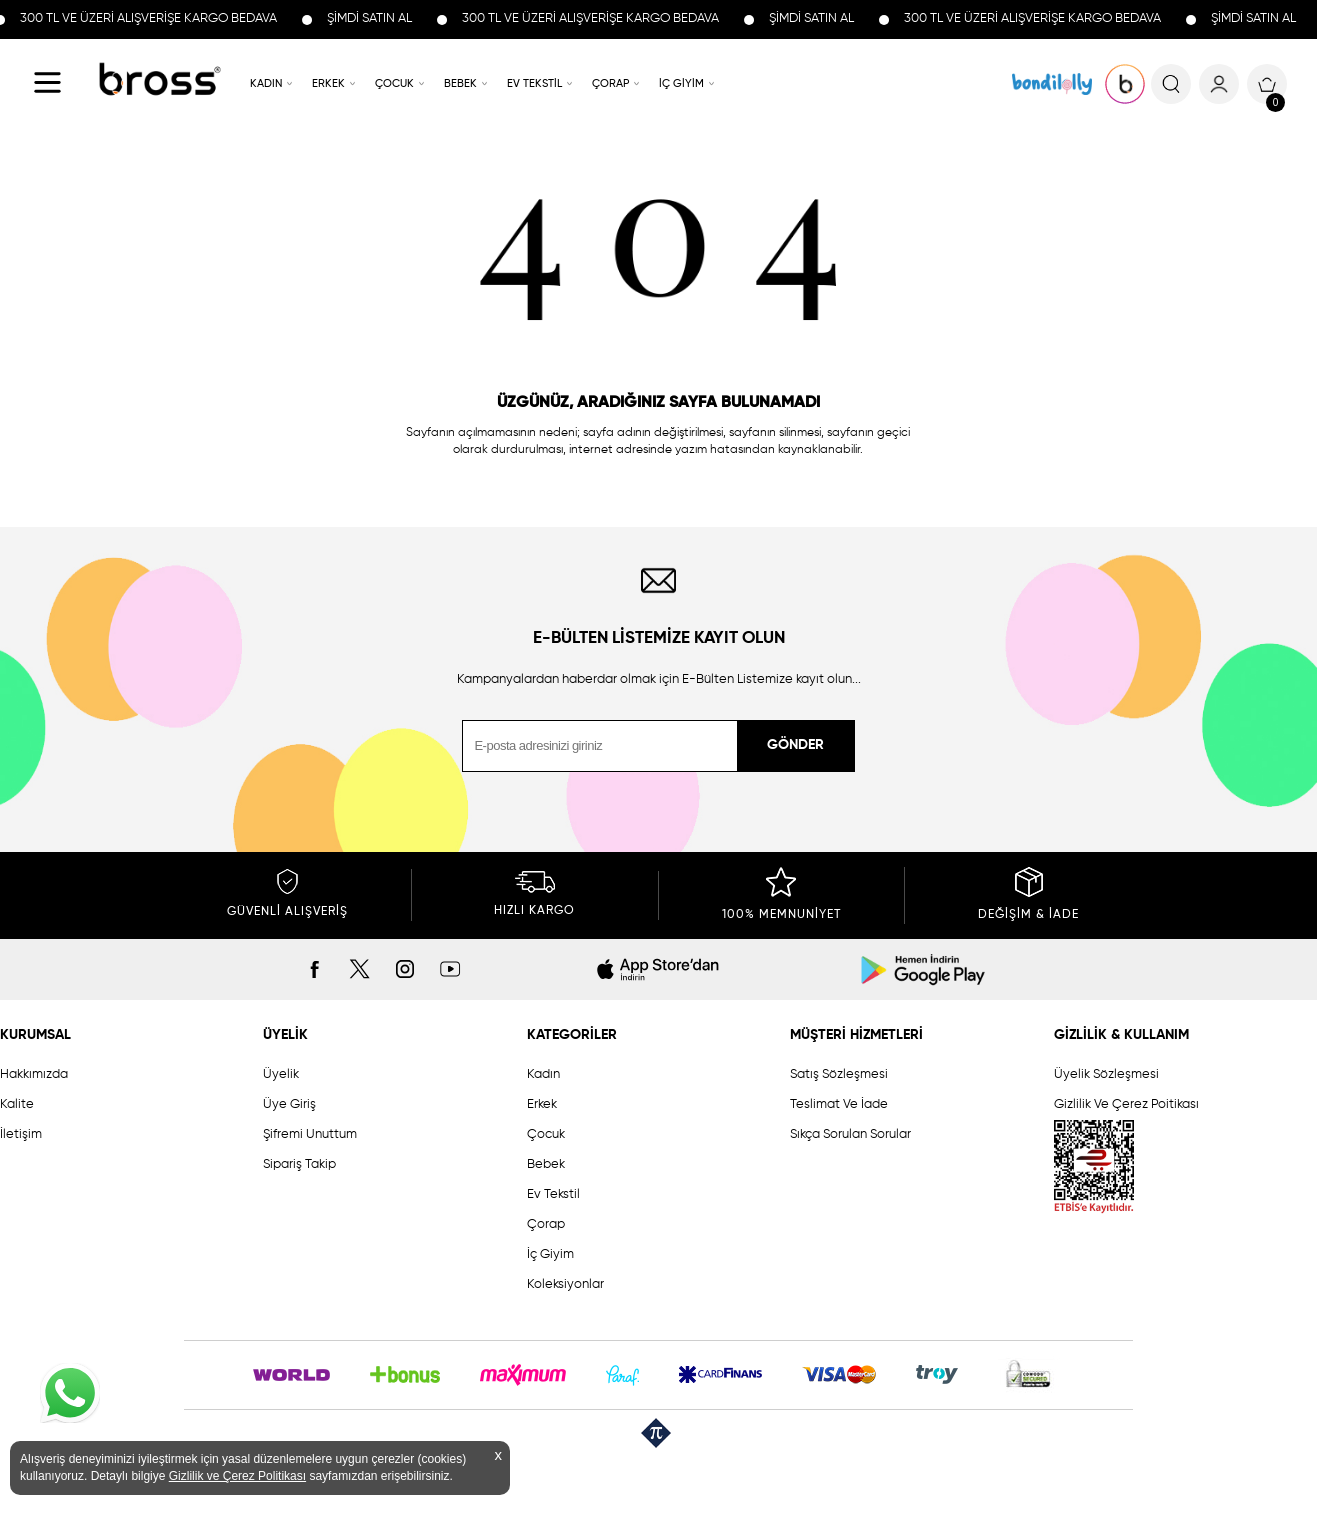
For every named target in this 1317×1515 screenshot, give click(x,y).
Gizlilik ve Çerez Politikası (237, 1476)
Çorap (546, 1224)
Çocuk (546, 1134)
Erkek (542, 1104)
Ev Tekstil (553, 1194)
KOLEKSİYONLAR (1052, 84)
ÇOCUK (394, 83)
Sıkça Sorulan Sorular (850, 1134)
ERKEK (328, 83)
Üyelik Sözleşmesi (1106, 1074)
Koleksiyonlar (565, 1284)
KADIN (266, 83)
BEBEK (460, 83)
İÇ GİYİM (681, 83)
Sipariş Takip (299, 1164)
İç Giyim (550, 1254)
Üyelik (281, 1074)
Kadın (543, 1074)
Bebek (546, 1164)
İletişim (21, 1134)
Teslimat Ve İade (839, 1104)
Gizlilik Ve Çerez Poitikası (1126, 1104)
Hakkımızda (34, 1074)
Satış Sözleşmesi (839, 1074)
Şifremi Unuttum (310, 1134)
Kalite (17, 1104)
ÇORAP (610, 83)
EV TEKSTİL (534, 83)
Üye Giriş (289, 1104)
